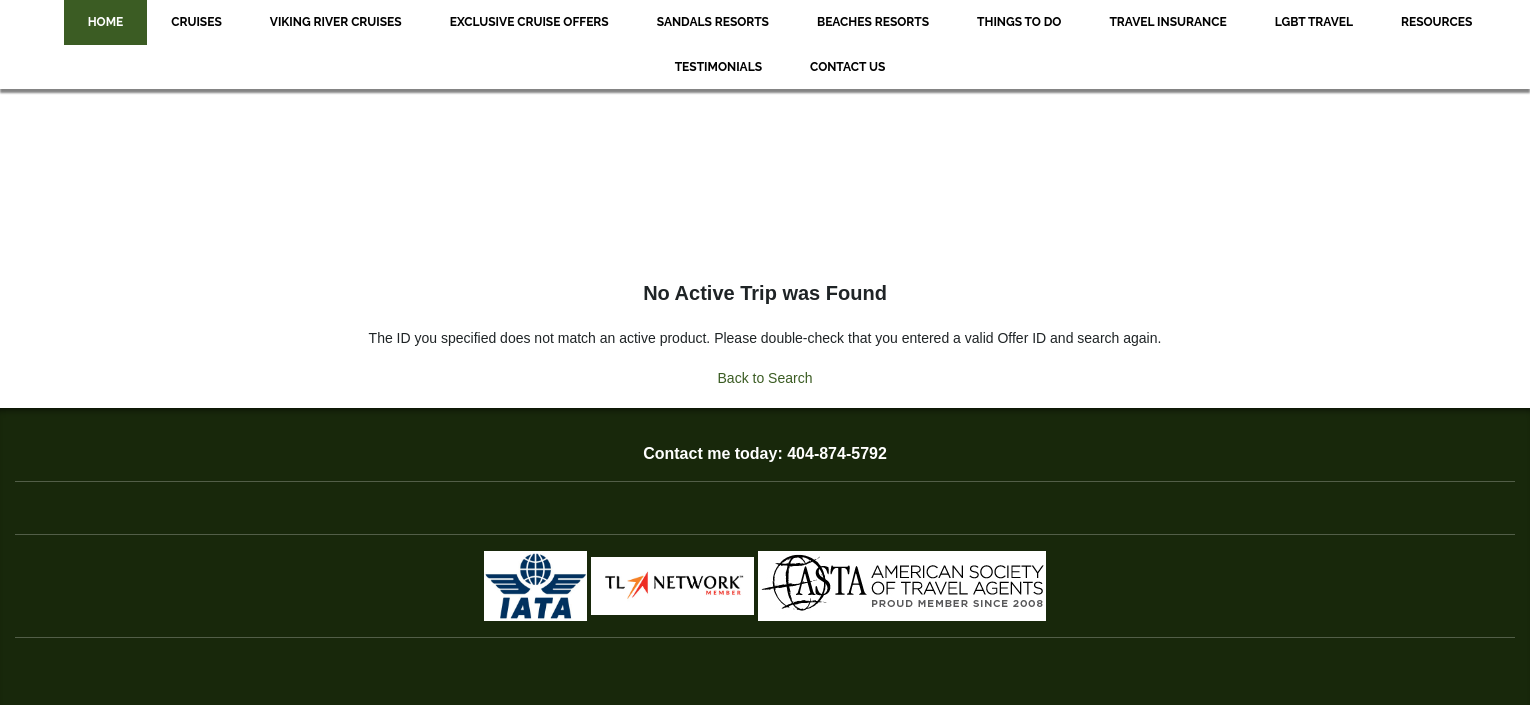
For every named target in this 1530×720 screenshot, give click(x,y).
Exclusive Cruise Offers (529, 22)
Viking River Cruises (336, 22)
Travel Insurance (1167, 22)
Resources (1436, 22)
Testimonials (718, 67)
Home (106, 22)
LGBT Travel (1314, 22)
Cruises (196, 22)
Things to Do (1019, 22)
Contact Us (847, 67)
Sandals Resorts (713, 22)
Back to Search (765, 378)
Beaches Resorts (873, 22)
